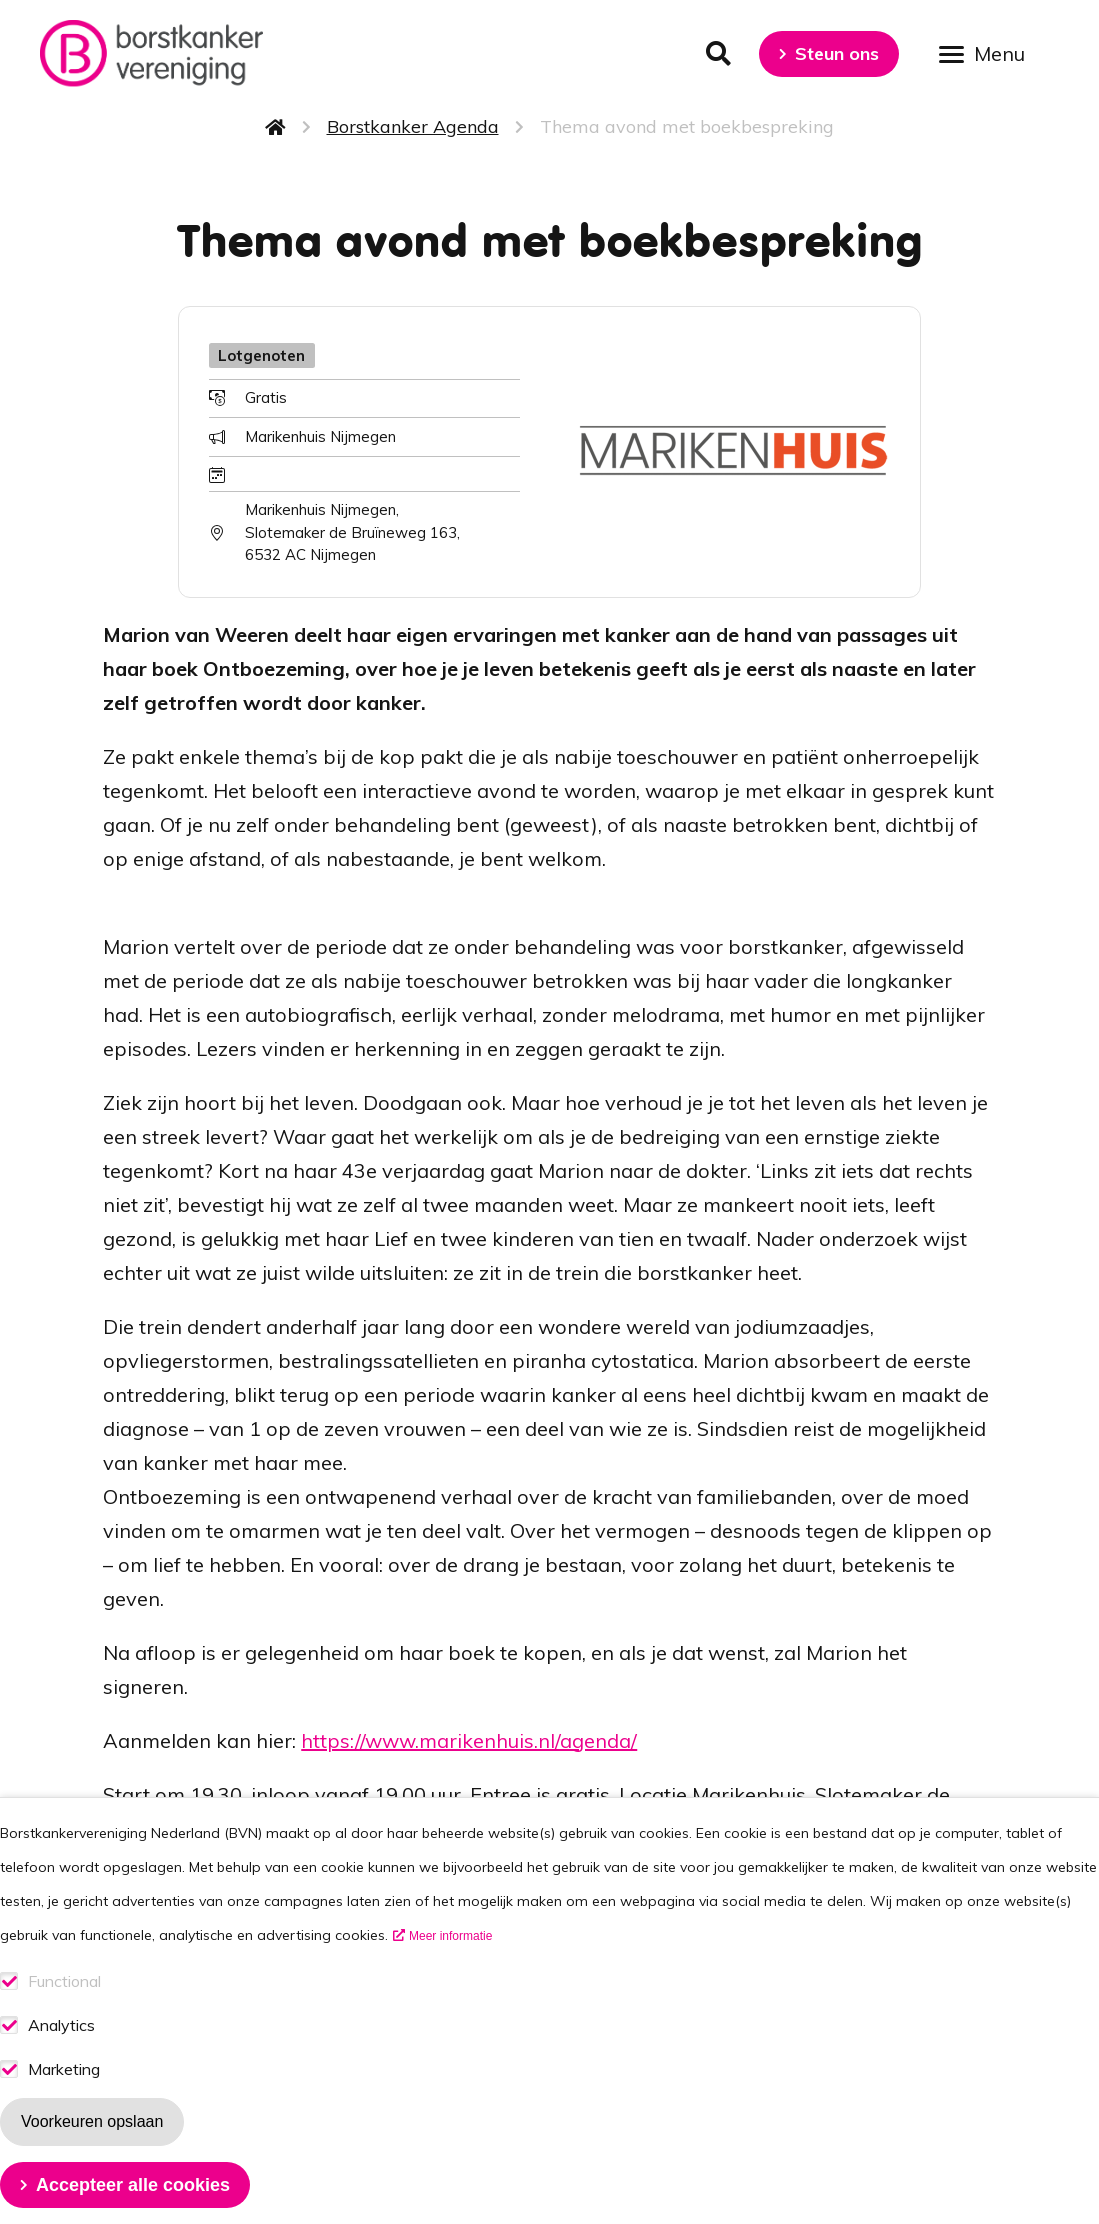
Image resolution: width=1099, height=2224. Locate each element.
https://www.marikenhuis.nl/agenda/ (469, 1740)
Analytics (61, 2057)
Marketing (64, 2101)
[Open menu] (989, 52)
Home (276, 127)
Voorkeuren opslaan (92, 2153)
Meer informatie (450, 1968)
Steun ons (837, 53)
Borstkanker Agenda (413, 126)
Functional (64, 2013)
